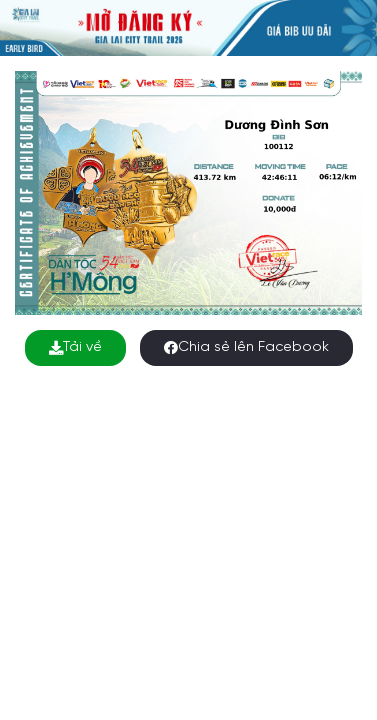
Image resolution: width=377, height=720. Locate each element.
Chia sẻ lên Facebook (246, 347)
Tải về (75, 347)
